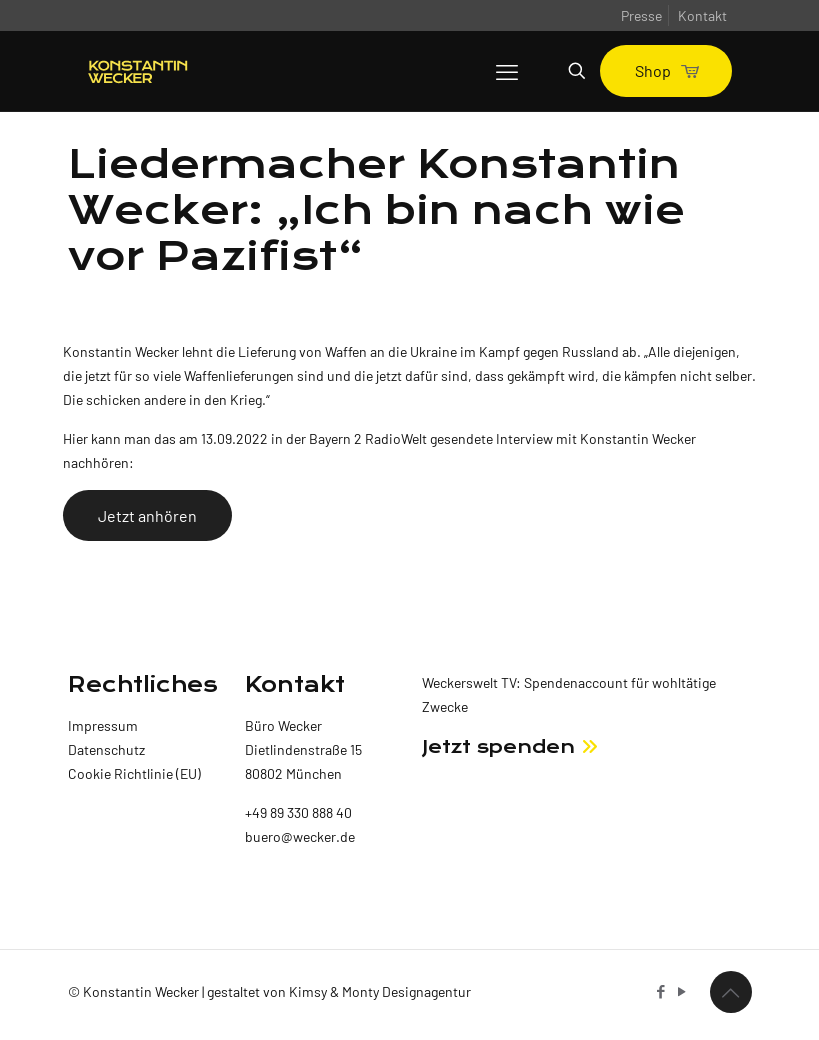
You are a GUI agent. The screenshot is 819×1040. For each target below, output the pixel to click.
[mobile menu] (507, 71)
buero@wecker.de (300, 836)
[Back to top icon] (731, 992)
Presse (641, 15)
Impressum (103, 725)
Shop (666, 70)
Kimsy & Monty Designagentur (380, 991)
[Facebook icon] (661, 991)
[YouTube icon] (682, 991)
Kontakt (702, 15)
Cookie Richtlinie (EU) (134, 773)
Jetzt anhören (147, 515)
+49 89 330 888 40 (298, 812)
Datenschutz (106, 749)
